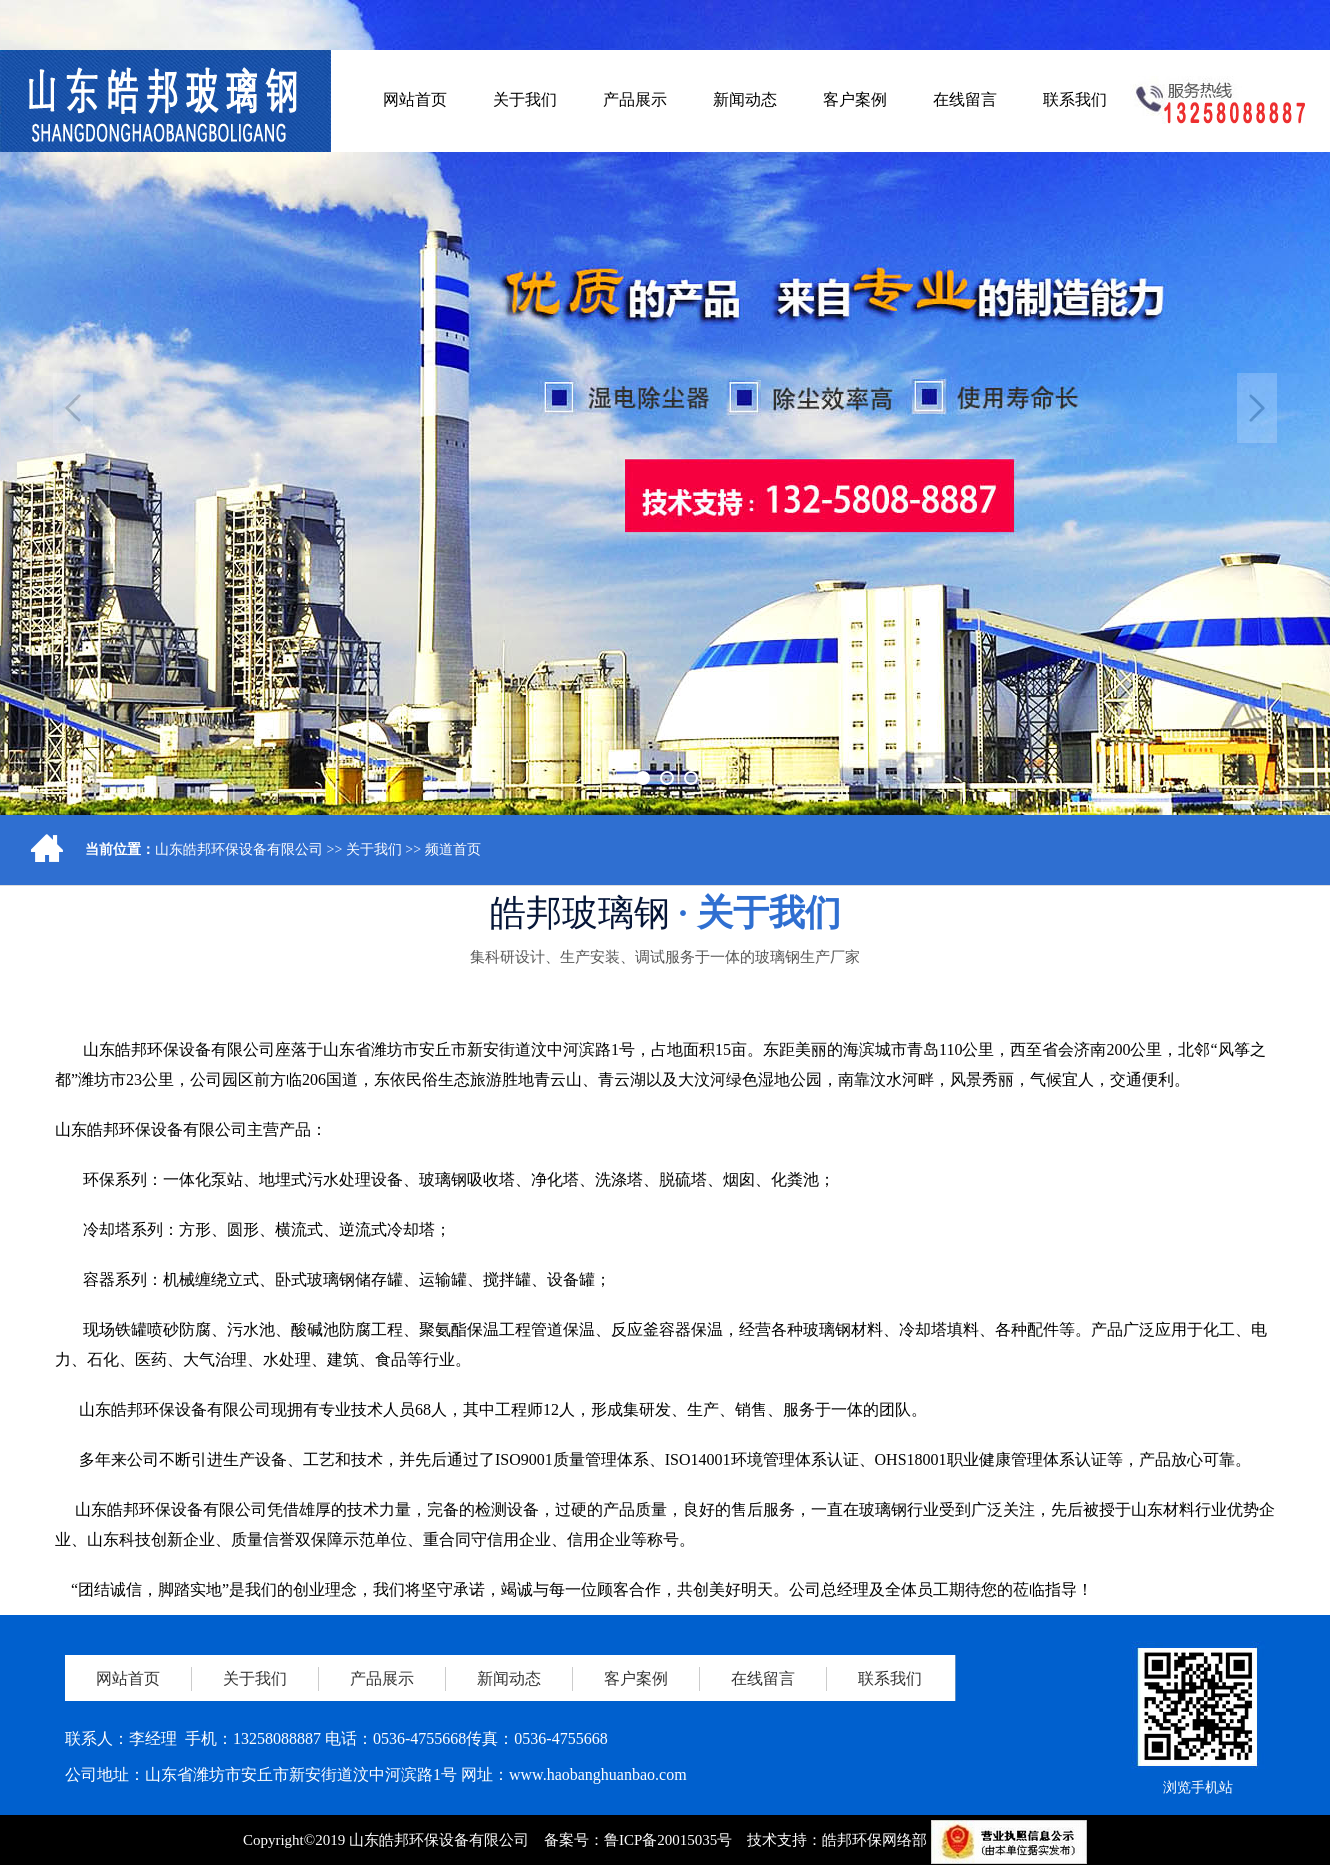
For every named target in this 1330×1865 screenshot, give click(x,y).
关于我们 (374, 849)
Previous (73, 408)
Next (1257, 408)
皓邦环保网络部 (874, 1840)
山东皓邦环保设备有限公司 (239, 849)
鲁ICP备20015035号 (668, 1840)
